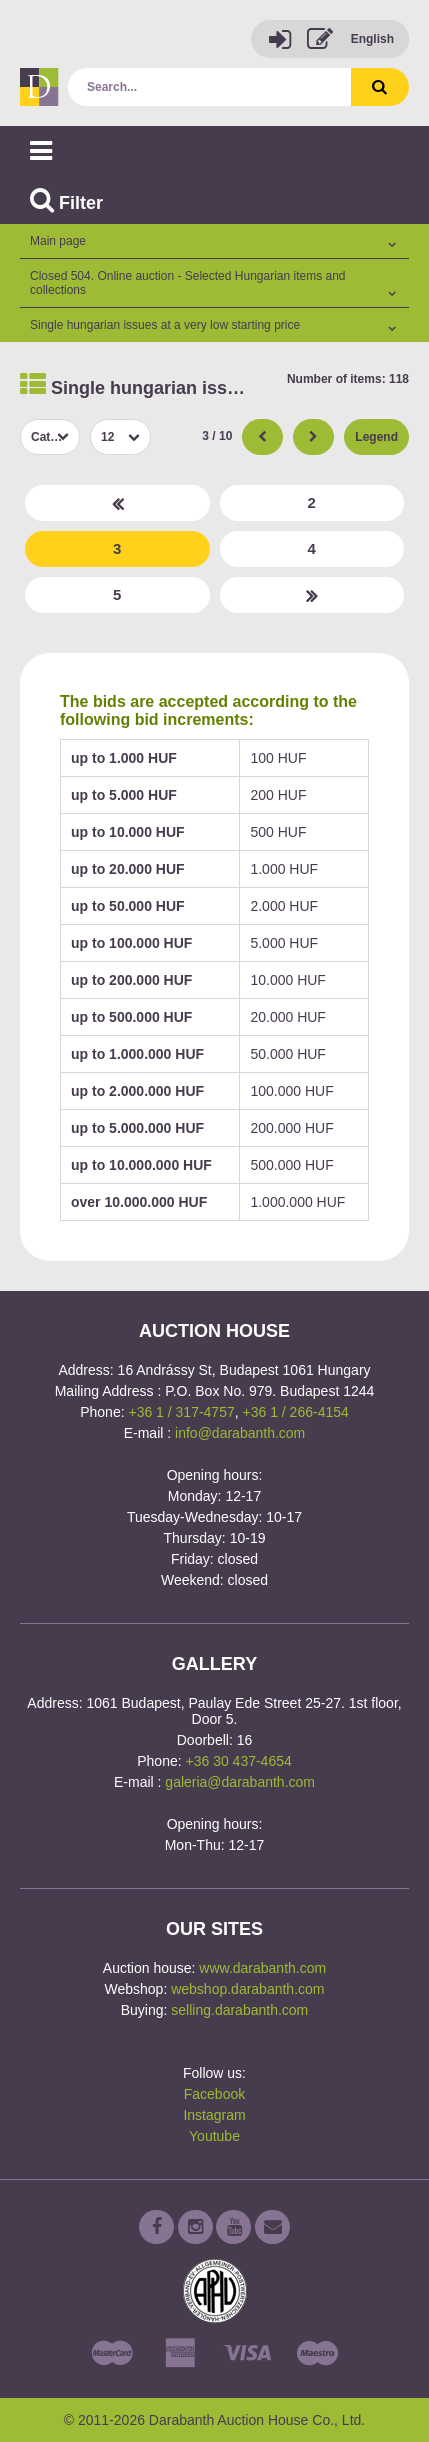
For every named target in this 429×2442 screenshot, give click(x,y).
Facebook (214, 2094)
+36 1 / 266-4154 (296, 1412)
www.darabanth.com (262, 1968)
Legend (376, 437)
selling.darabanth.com (239, 2010)
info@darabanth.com (240, 1433)
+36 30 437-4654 (239, 1761)
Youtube (214, 2136)
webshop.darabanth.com (247, 1989)
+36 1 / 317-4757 (181, 1412)
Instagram (214, 2115)
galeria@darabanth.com (240, 1782)
